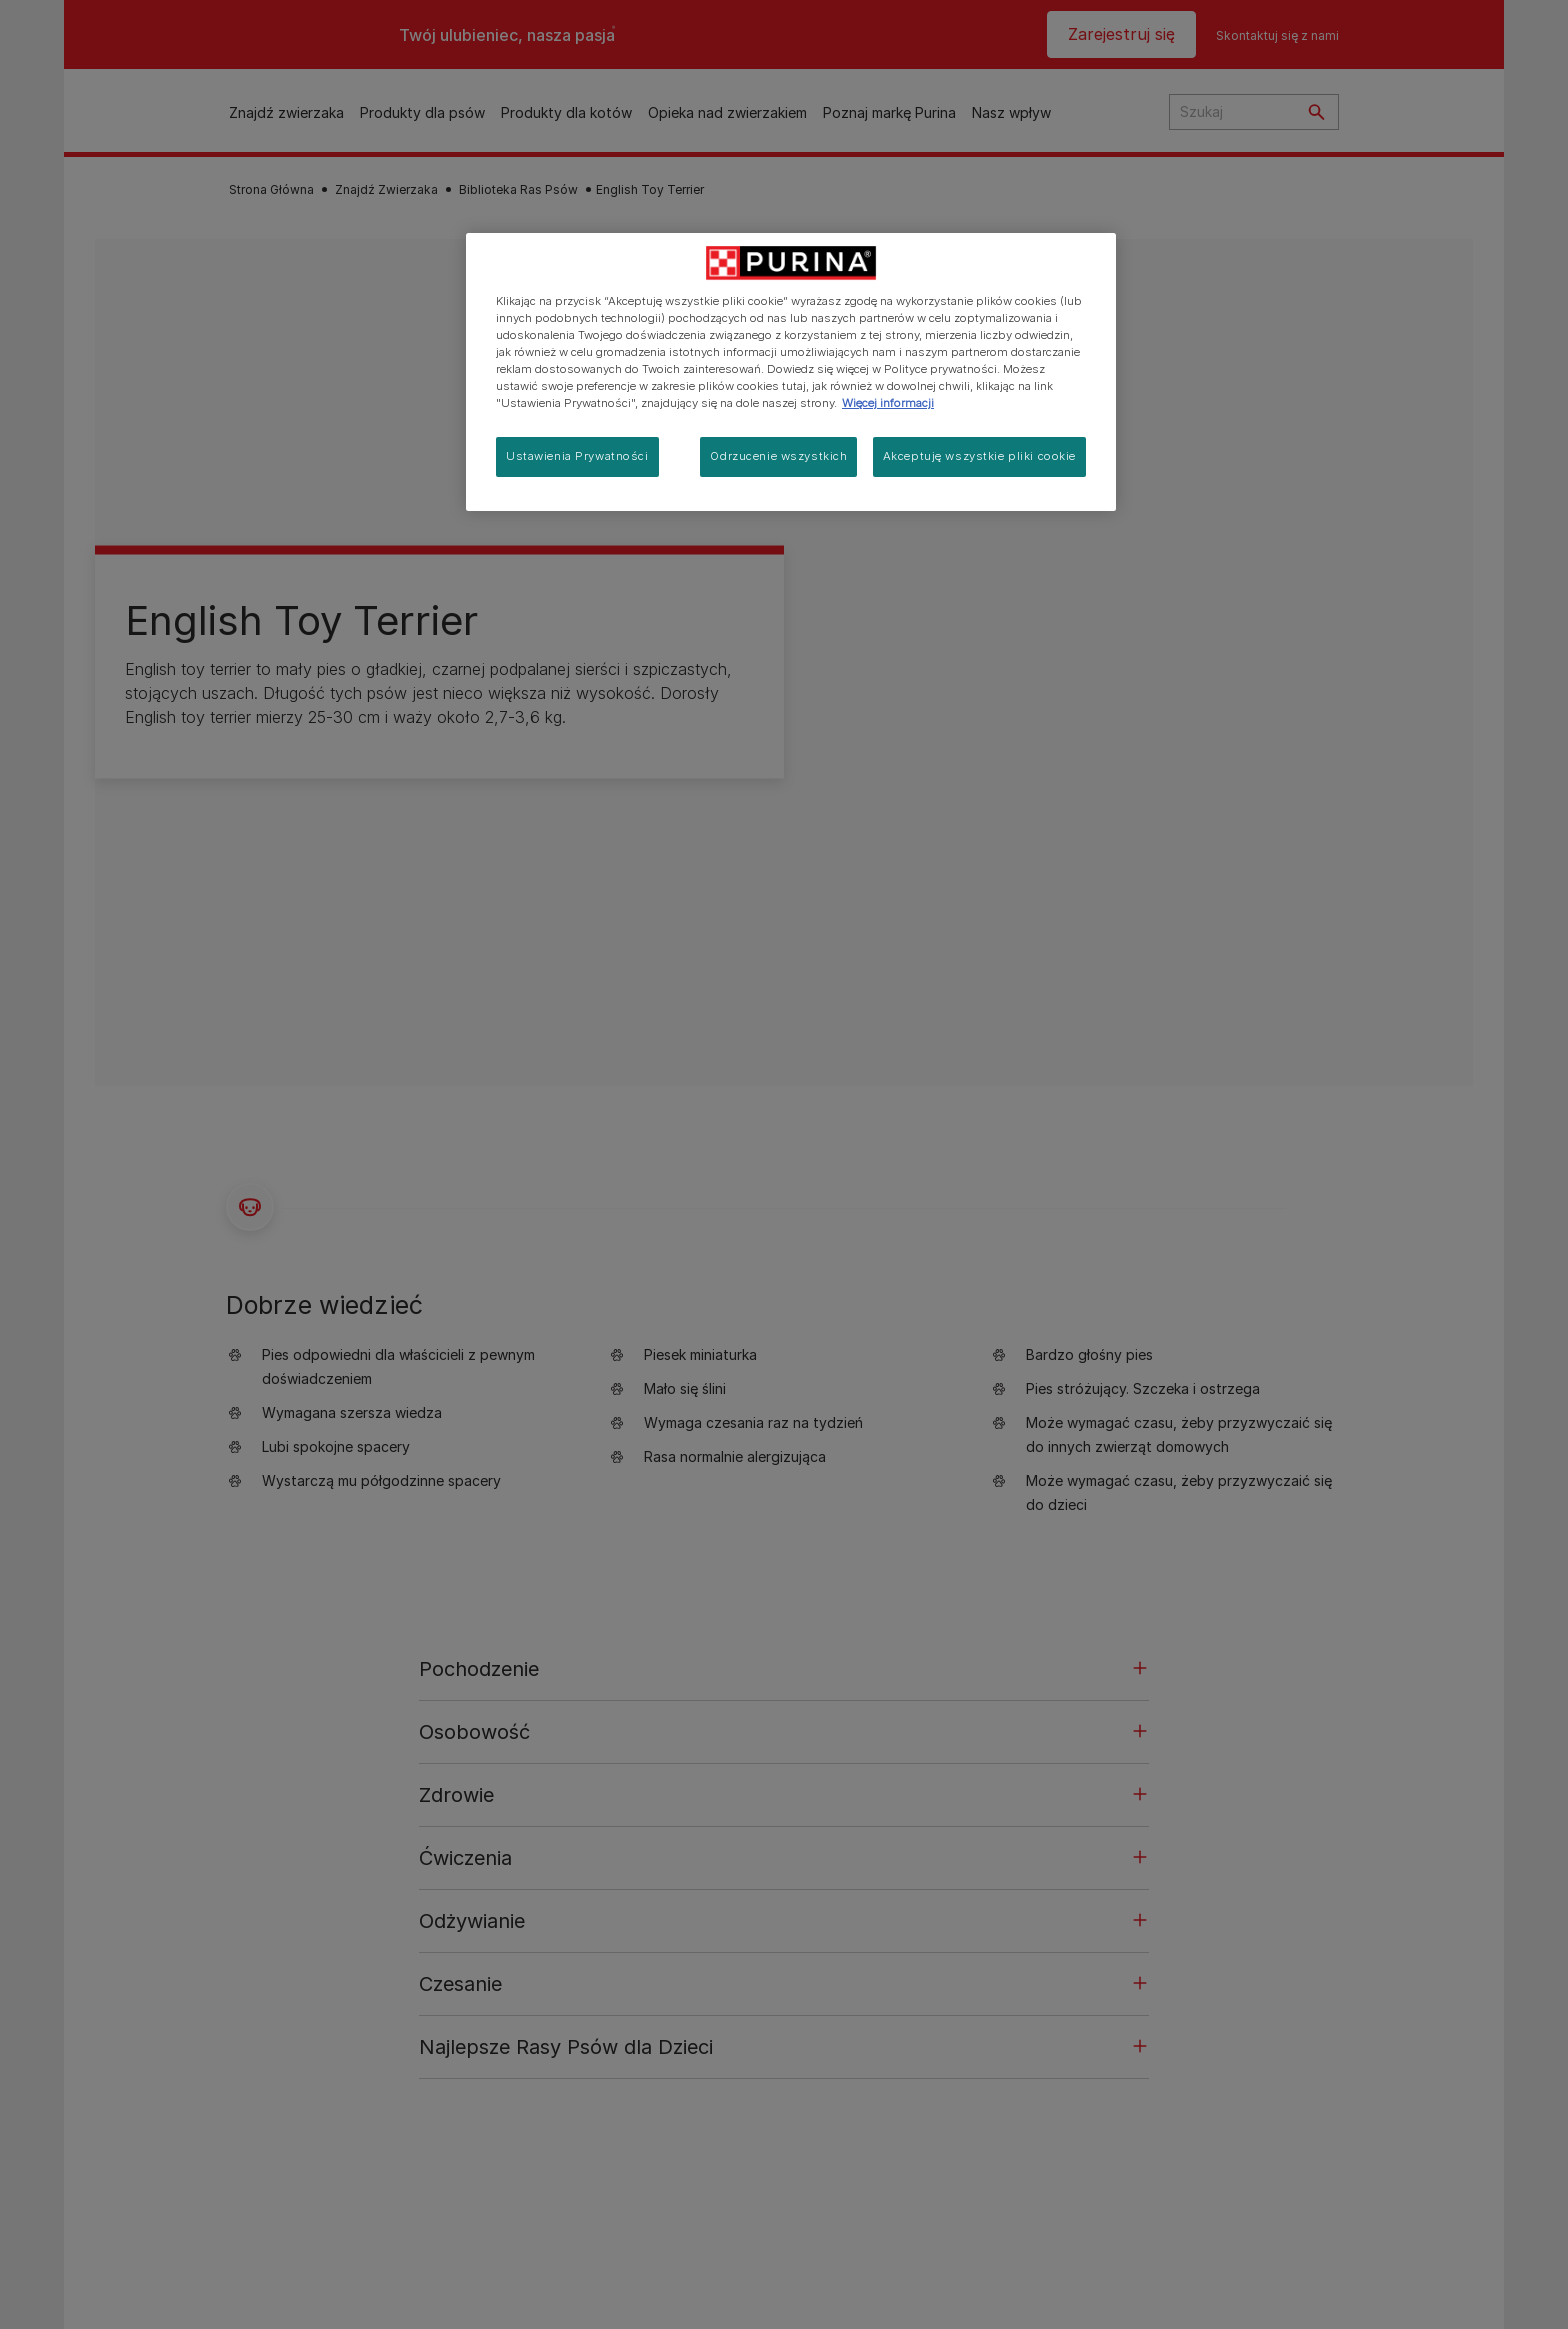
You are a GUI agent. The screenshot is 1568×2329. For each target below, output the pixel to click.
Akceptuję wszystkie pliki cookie (979, 456)
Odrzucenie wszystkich (778, 456)
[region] (791, 372)
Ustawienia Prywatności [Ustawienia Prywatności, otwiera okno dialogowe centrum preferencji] (577, 456)
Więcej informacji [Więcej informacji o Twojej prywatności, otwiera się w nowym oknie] (888, 403)
